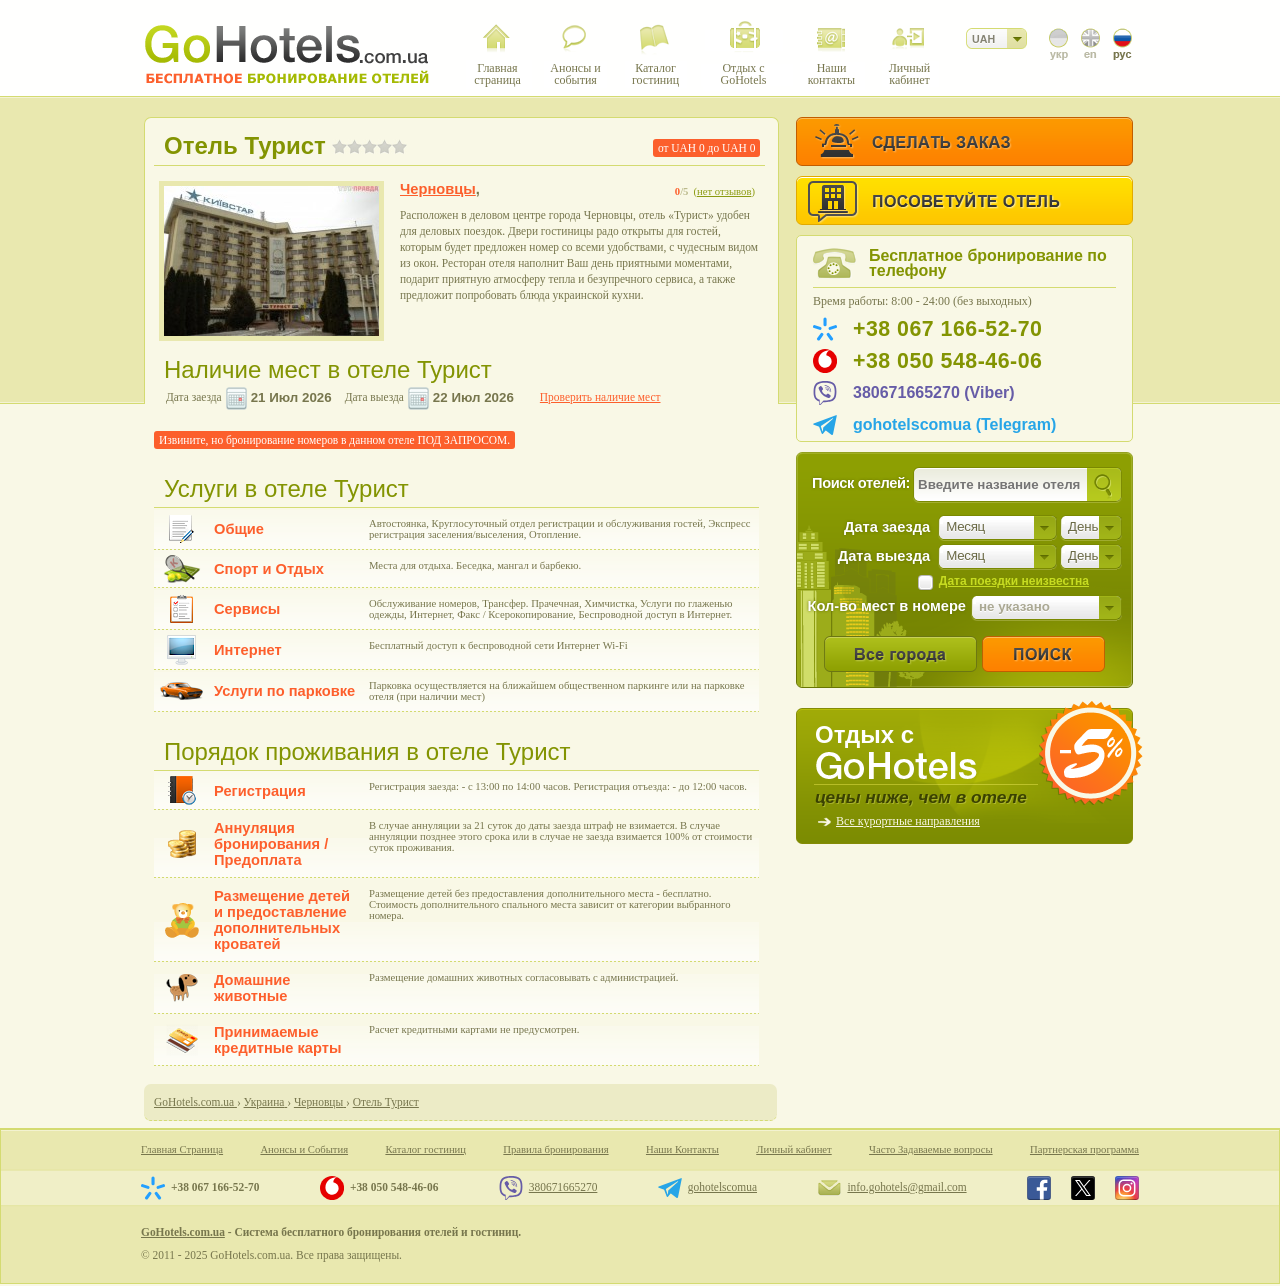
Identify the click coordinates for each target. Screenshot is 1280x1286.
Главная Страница (182, 1149)
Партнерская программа (1084, 1149)
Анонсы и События (304, 1149)
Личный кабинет (793, 1149)
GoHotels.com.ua (183, 1232)
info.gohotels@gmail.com (906, 1187)
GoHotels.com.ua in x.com (1083, 1188)
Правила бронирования (555, 1149)
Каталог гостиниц (425, 1149)
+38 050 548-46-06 (947, 361)
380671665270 (563, 1187)
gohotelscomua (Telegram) (954, 424)
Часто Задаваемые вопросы (931, 1149)
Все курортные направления (908, 821)
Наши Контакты (682, 1149)
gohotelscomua (722, 1187)
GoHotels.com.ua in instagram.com (1127, 1188)
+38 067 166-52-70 (947, 329)
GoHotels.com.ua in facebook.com (1039, 1188)
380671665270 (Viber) (934, 392)
